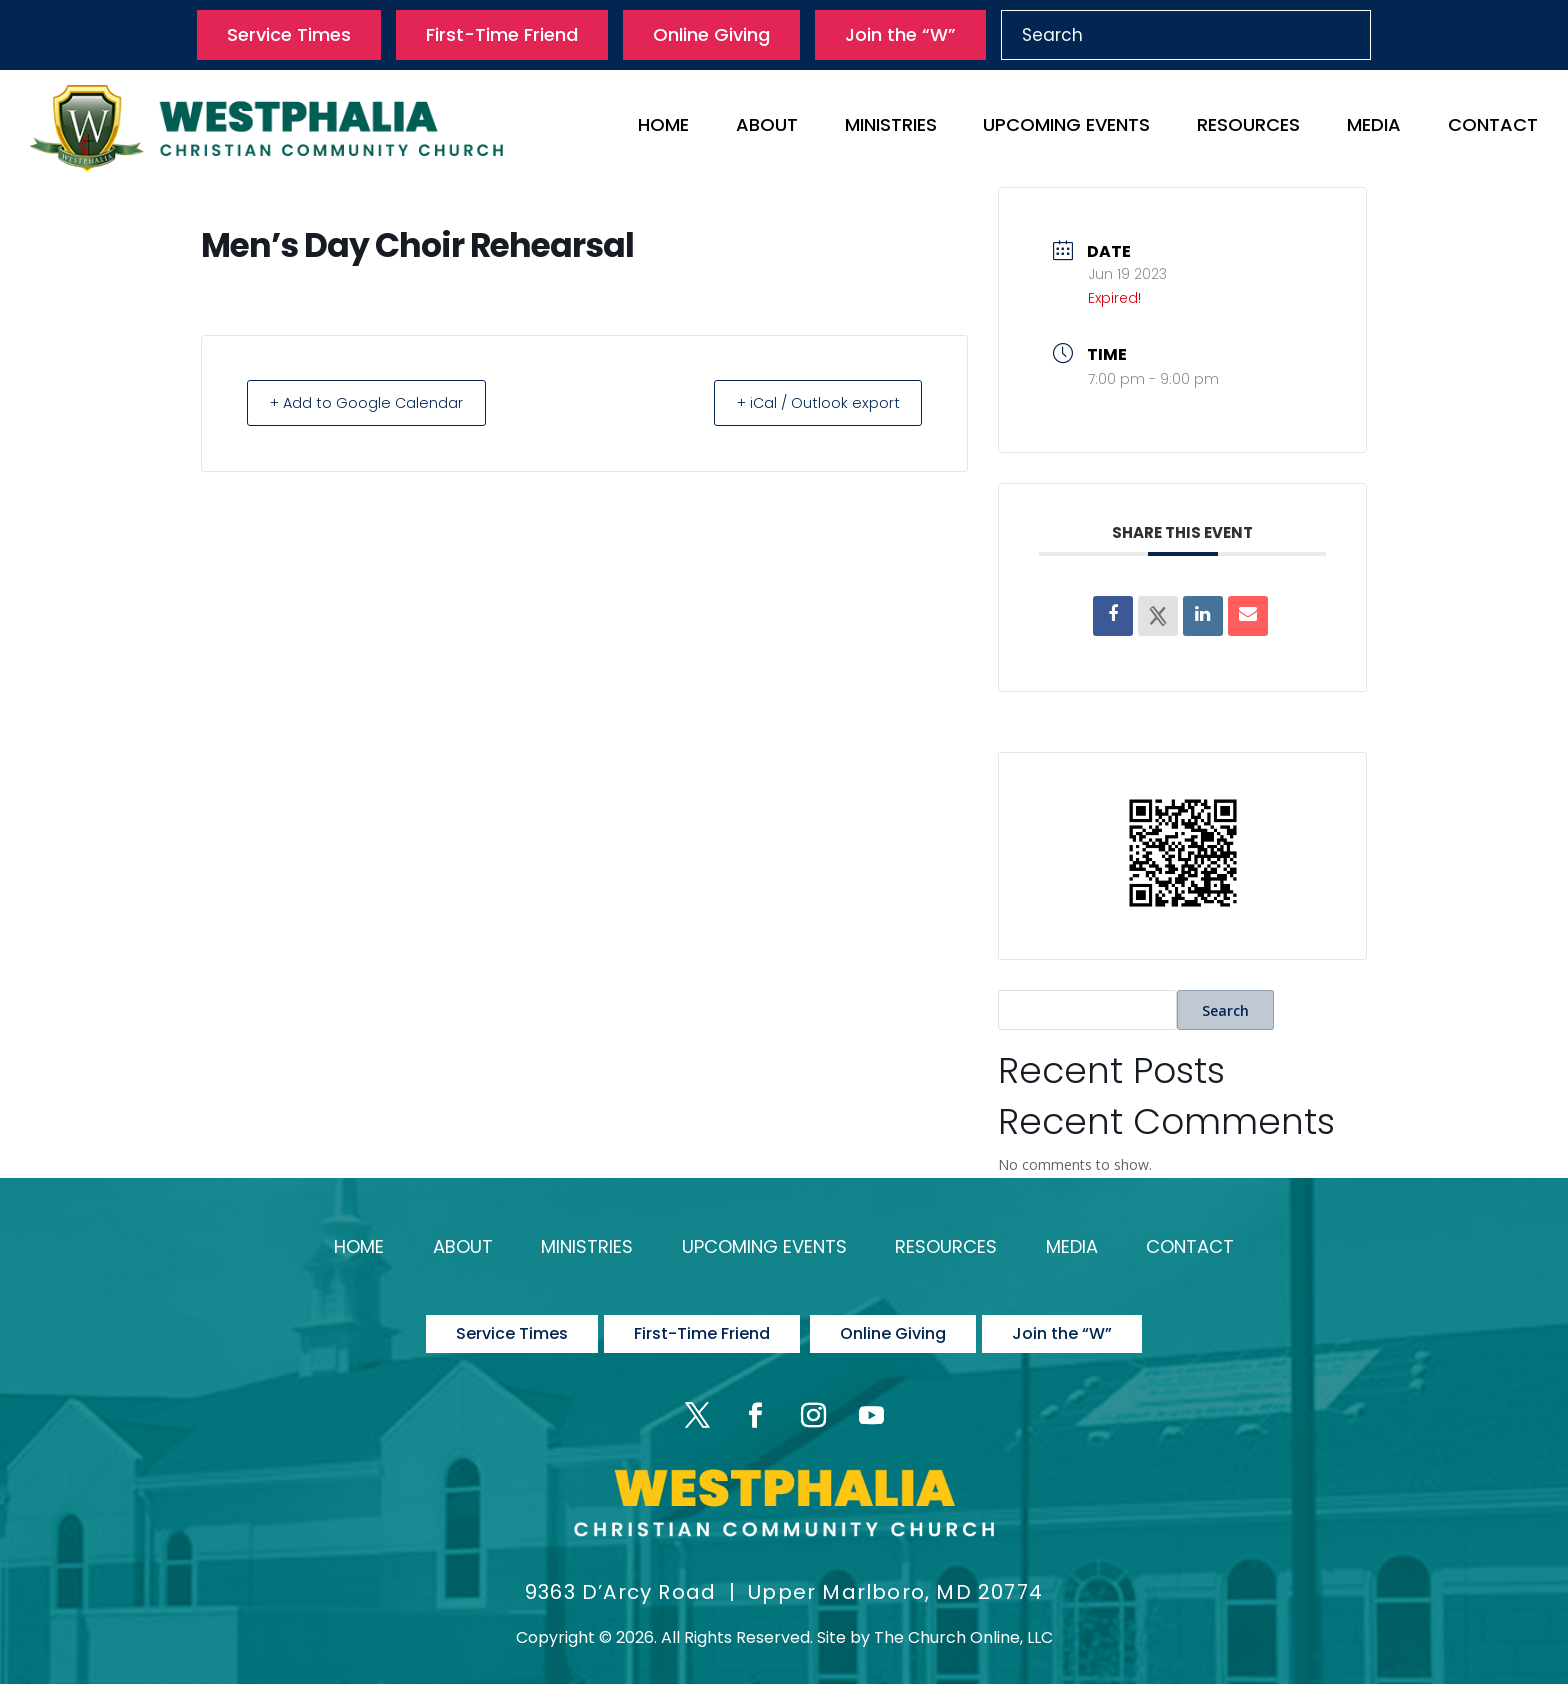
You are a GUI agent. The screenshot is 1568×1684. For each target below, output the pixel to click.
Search (1225, 1010)
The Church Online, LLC (963, 1620)
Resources (1248, 127)
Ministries (891, 127)
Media (1374, 127)
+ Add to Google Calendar (374, 402)
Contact (1493, 127)
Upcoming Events (1066, 127)
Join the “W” (900, 34)
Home (663, 127)
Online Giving (711, 34)
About (767, 127)
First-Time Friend (502, 34)
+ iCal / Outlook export (810, 402)
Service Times (289, 34)
